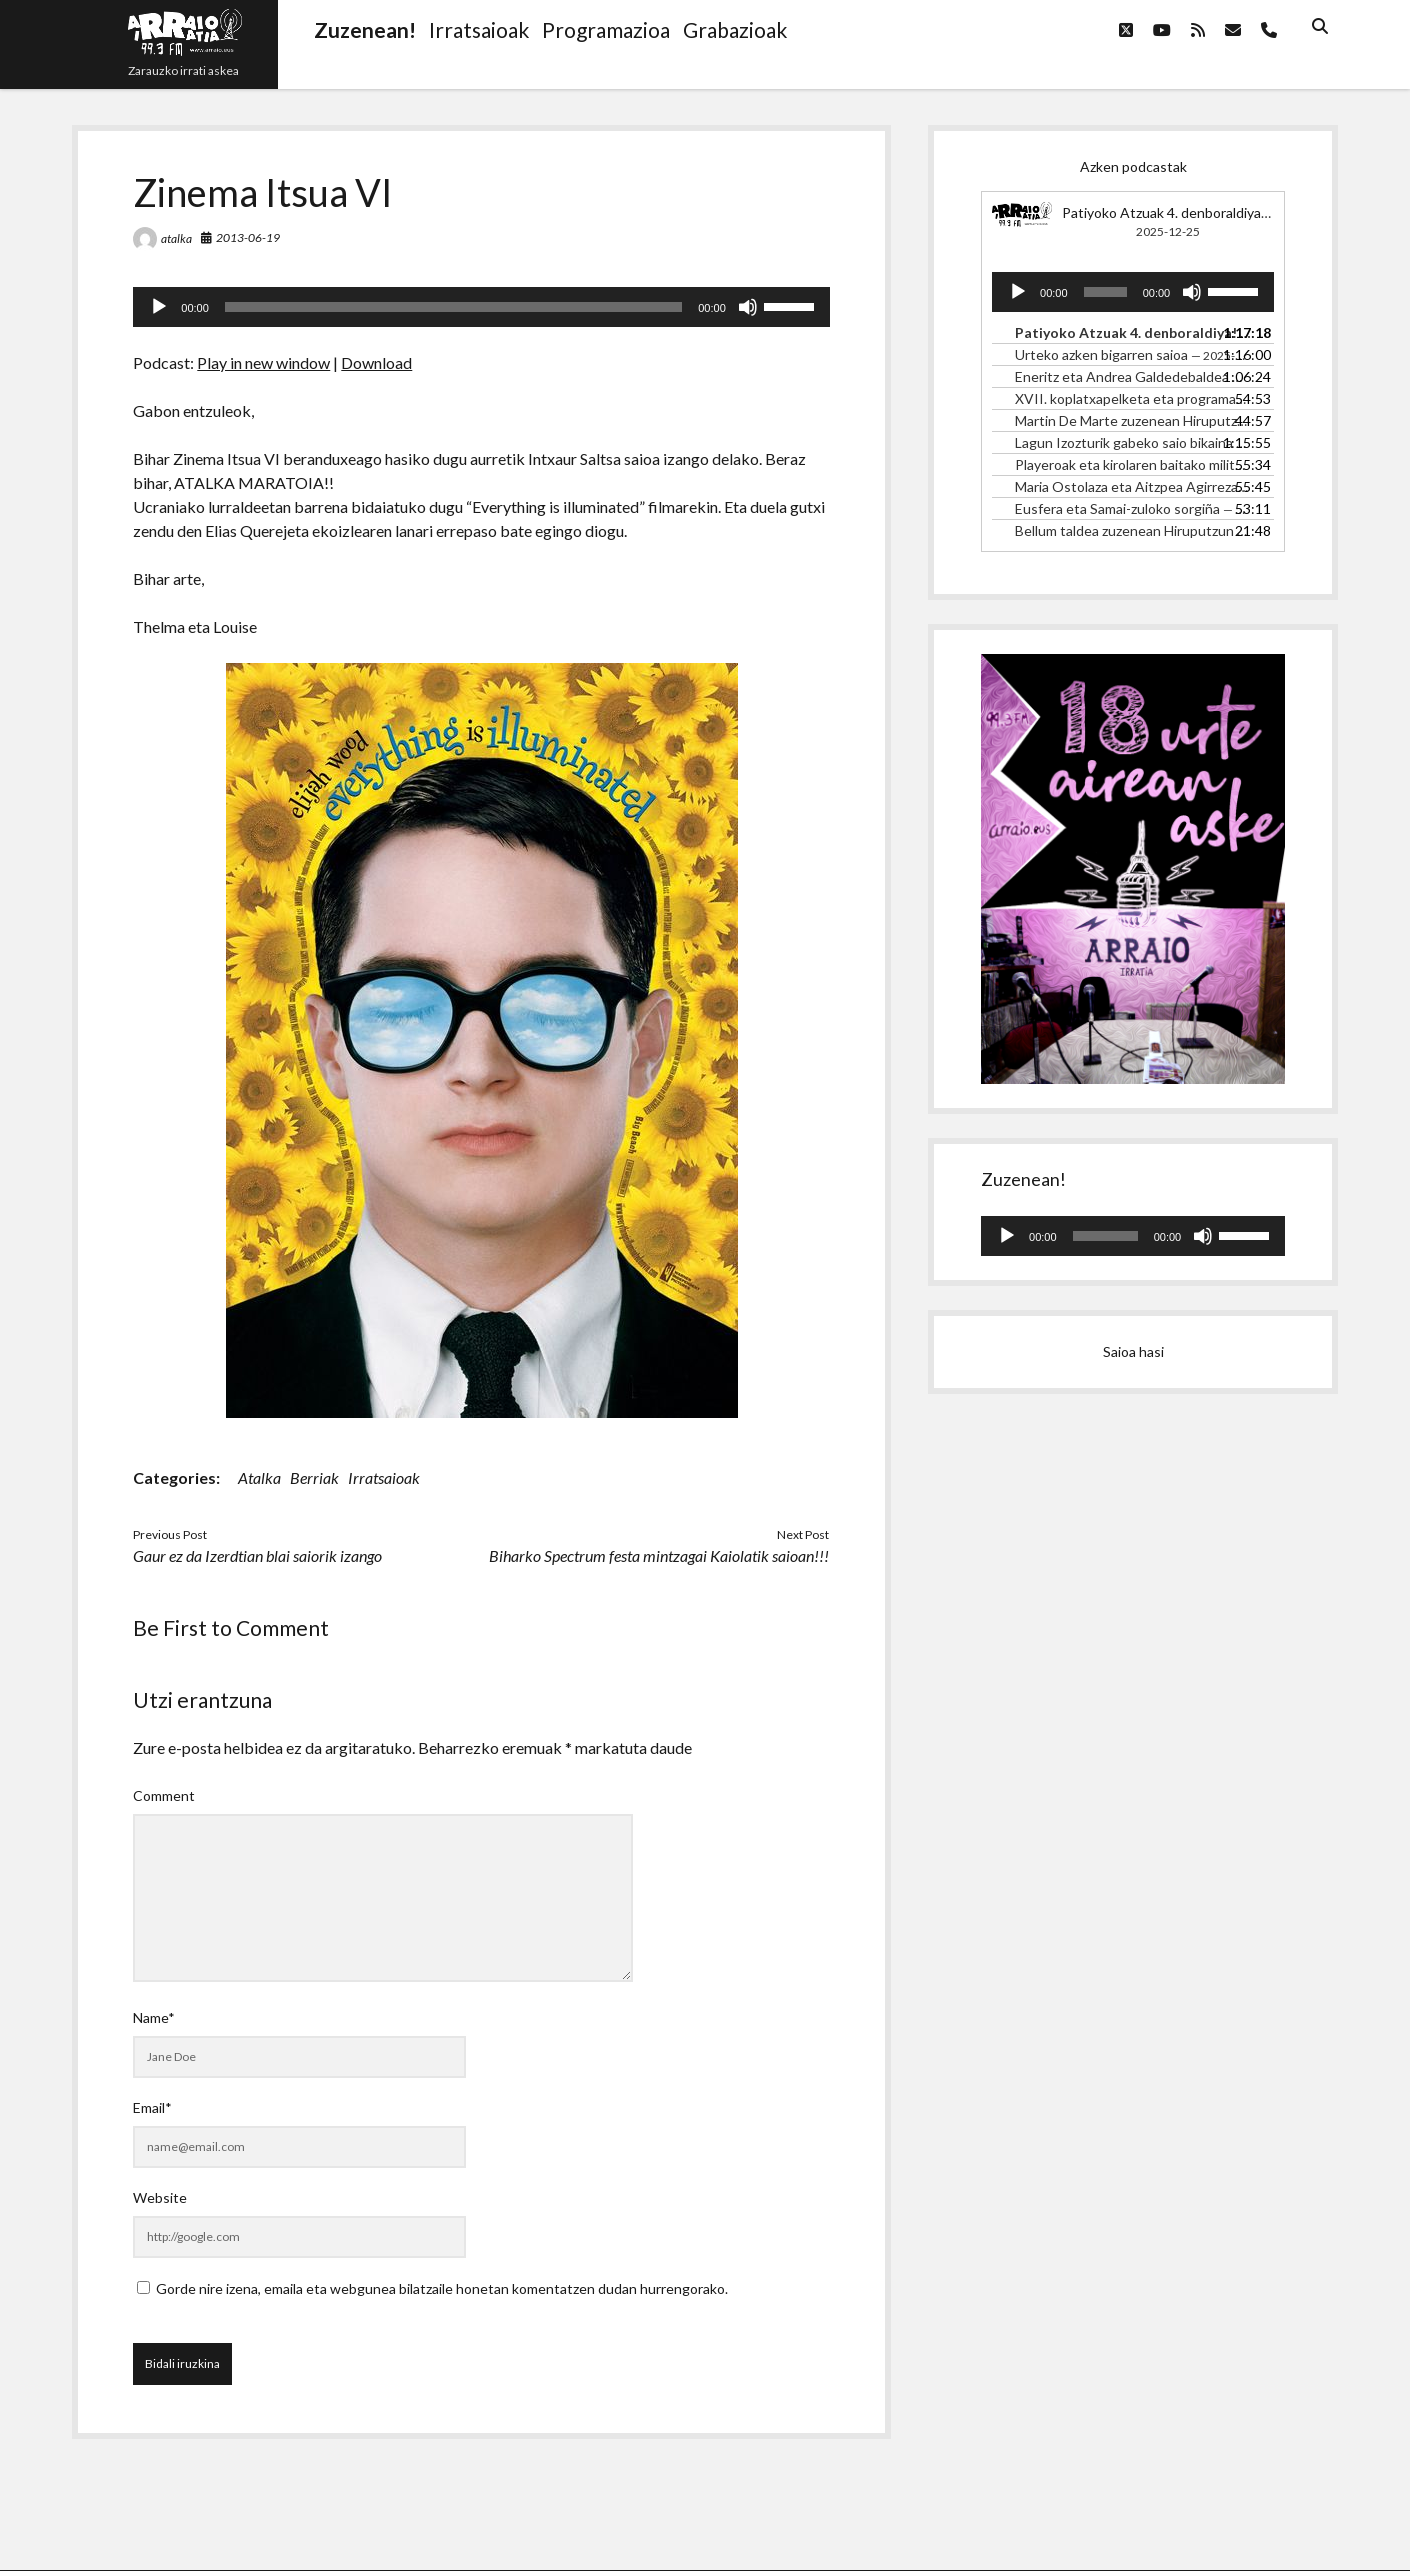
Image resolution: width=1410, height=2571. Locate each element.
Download (376, 362)
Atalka (259, 1477)
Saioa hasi (1133, 1351)
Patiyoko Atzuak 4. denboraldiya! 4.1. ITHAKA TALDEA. (1235, 212)
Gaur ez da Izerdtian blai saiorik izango (257, 1555)
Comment (164, 1795)
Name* (154, 2017)
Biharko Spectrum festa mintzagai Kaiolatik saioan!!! (659, 1555)
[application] (481, 307)
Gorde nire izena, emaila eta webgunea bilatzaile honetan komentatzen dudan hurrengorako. (442, 2288)
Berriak (314, 1477)
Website (160, 2197)
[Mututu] (748, 307)
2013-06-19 (248, 237)
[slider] (453, 307)
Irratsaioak (384, 1477)
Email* (152, 2107)
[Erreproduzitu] (159, 307)
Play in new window (263, 362)
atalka (176, 238)
